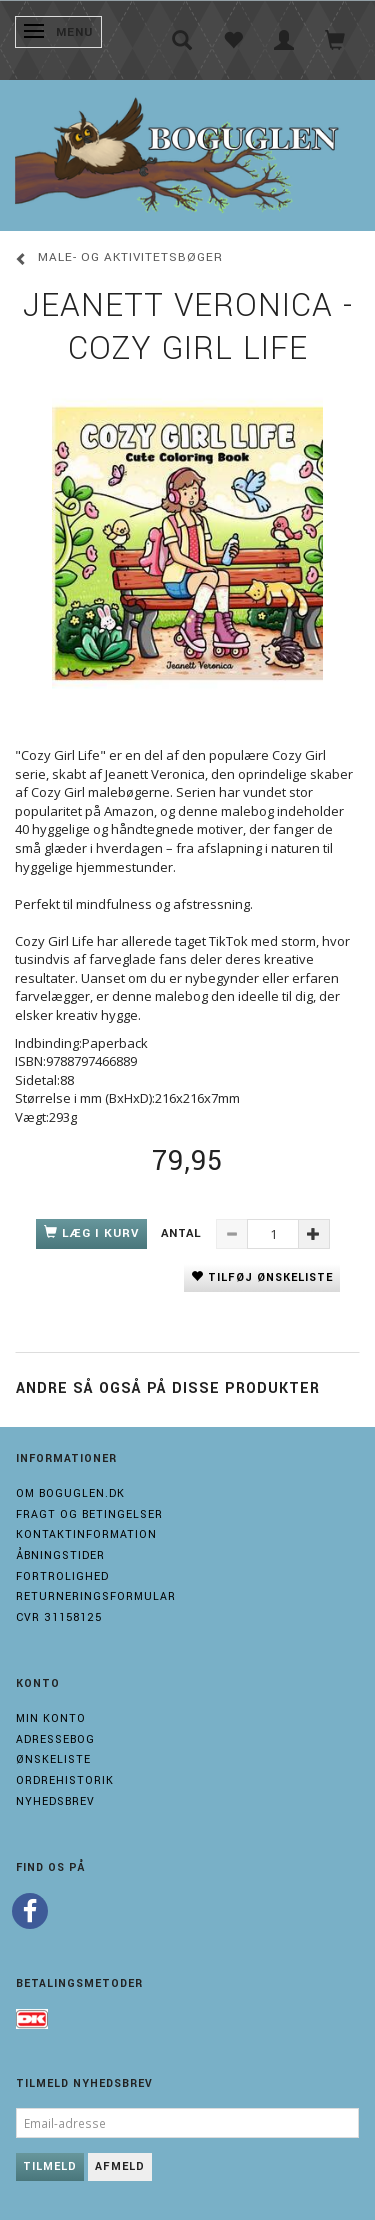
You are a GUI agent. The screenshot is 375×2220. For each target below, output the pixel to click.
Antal (183, 1233)
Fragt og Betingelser (89, 1514)
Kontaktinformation (86, 1534)
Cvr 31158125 (59, 1617)
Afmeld (120, 2166)
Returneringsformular (96, 1596)
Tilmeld (50, 2166)
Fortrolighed (62, 1576)
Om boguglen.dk (70, 1493)
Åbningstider (60, 1555)
